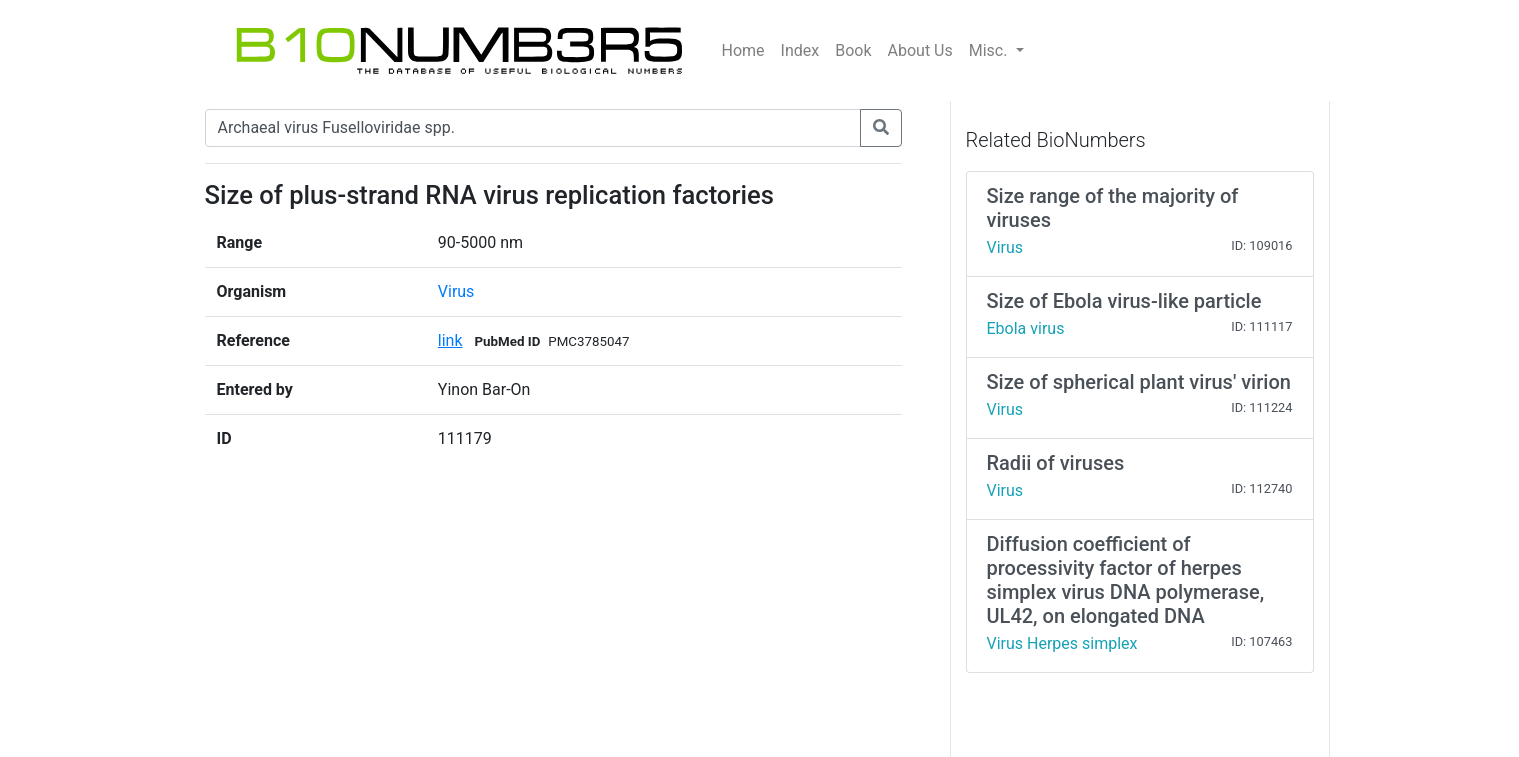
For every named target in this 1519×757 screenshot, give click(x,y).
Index (800, 50)
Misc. (990, 50)
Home (743, 50)
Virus (456, 291)
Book (853, 50)
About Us (920, 50)
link (450, 340)
